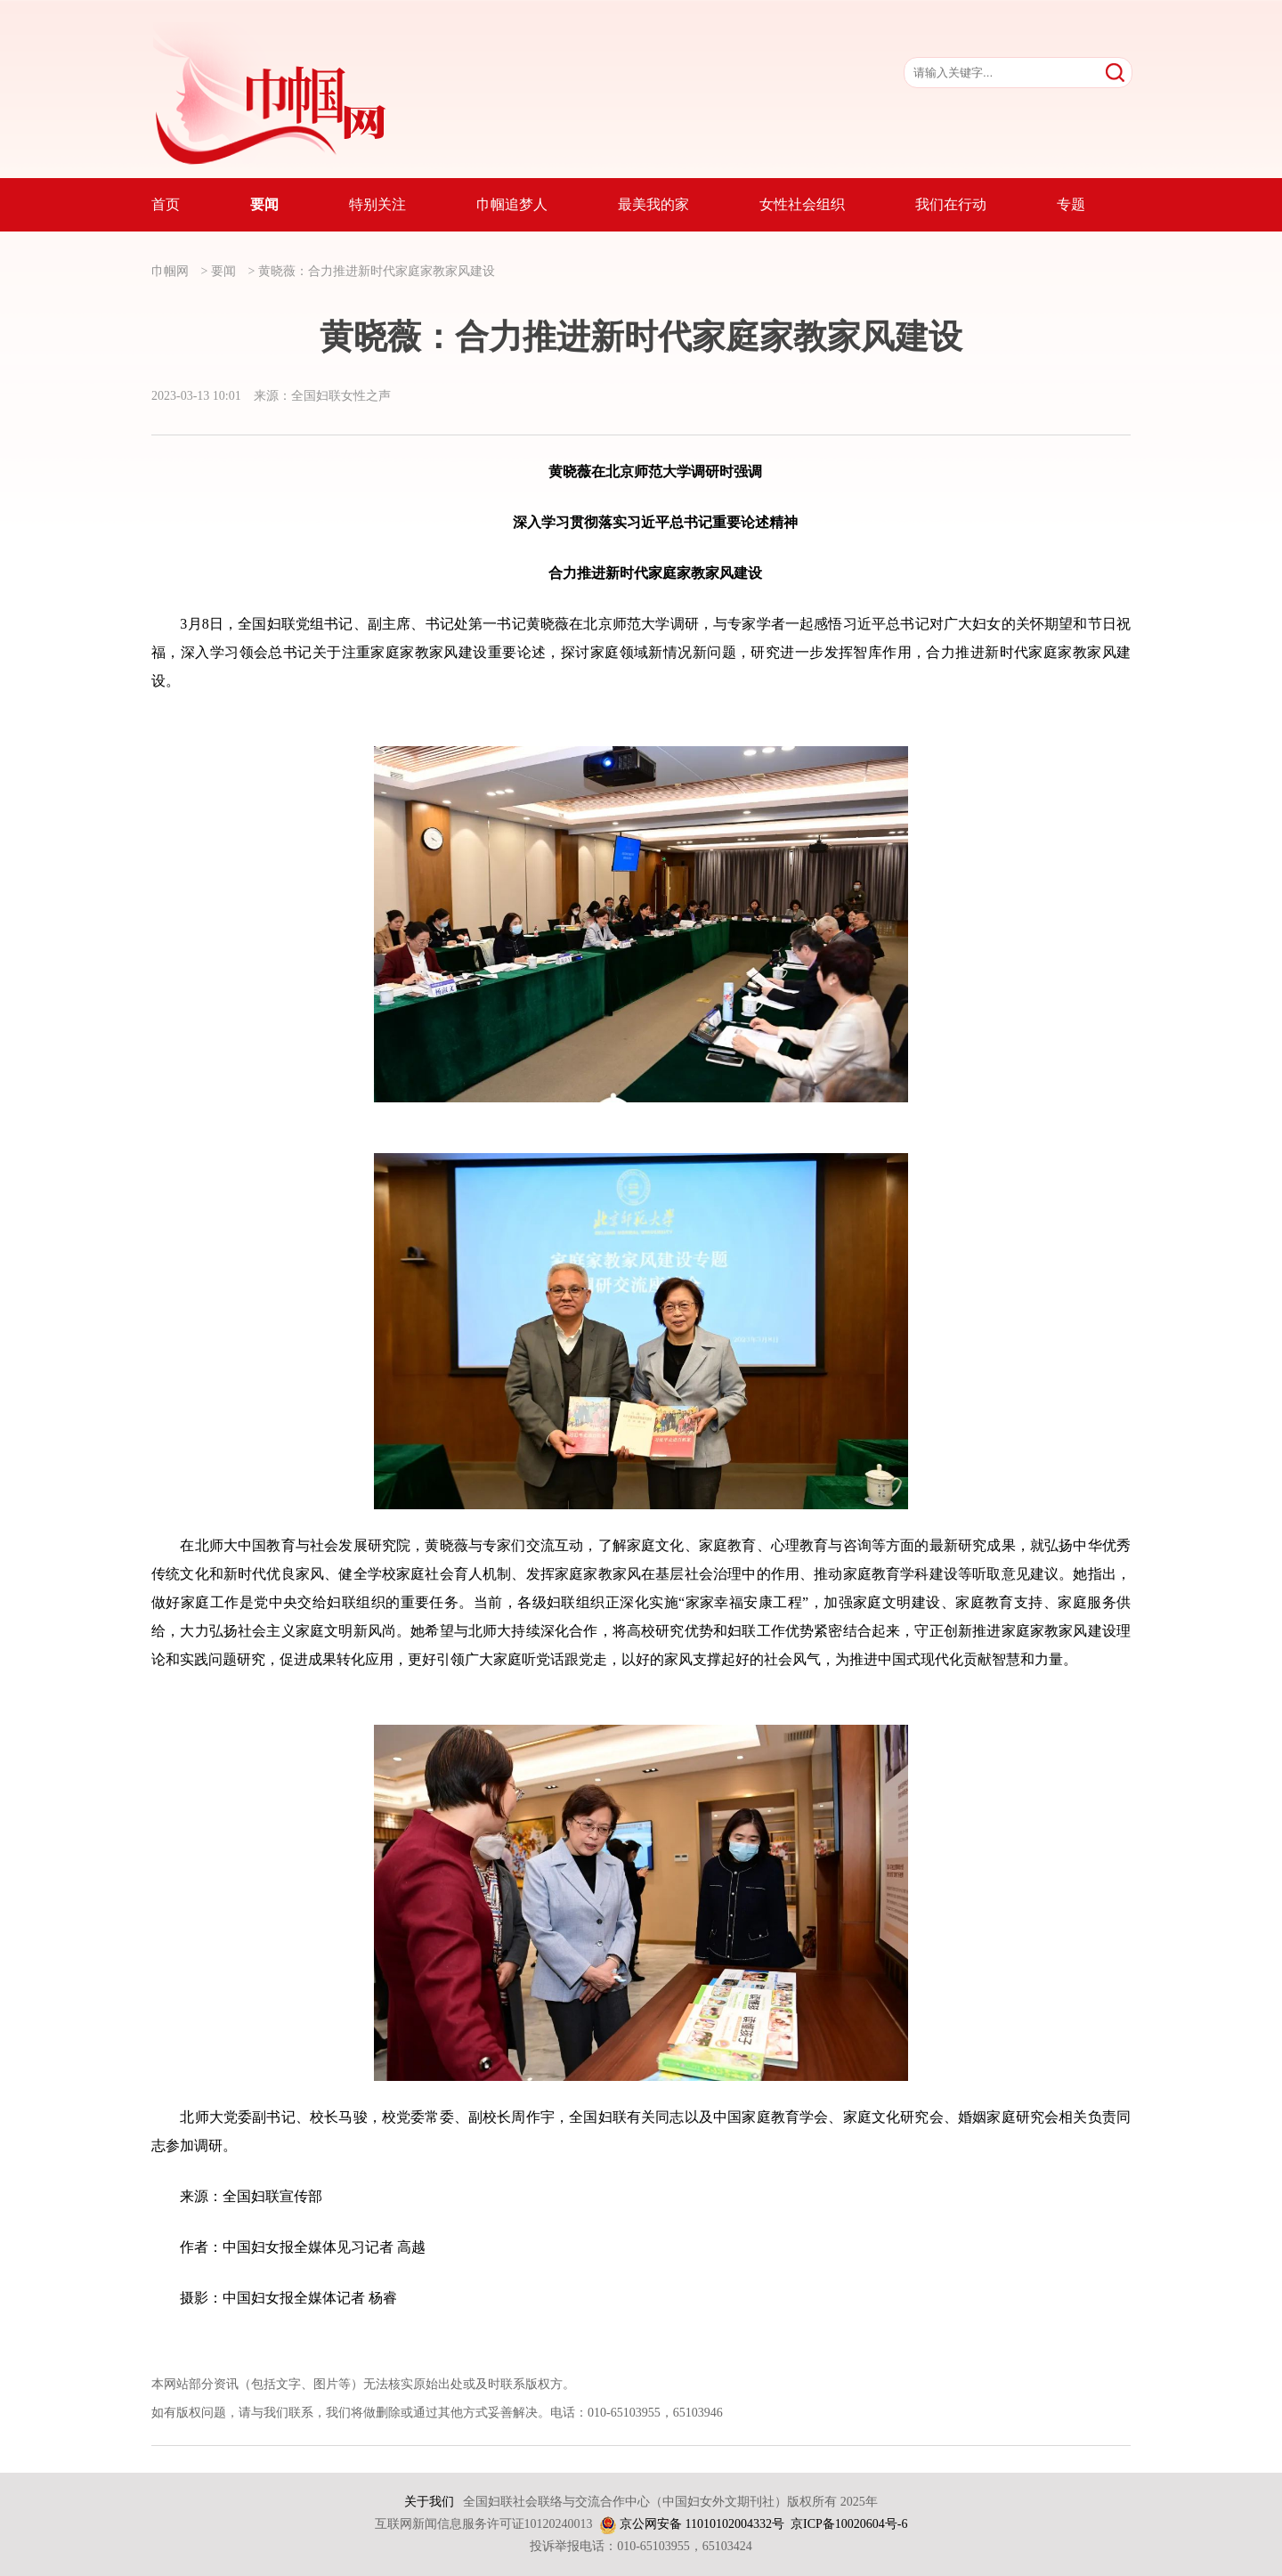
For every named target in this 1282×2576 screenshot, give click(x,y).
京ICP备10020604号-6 (849, 2524)
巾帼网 (170, 271)
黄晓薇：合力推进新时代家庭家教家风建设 (376, 271)
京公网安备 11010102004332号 (702, 2524)
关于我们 (429, 2501)
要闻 (223, 271)
